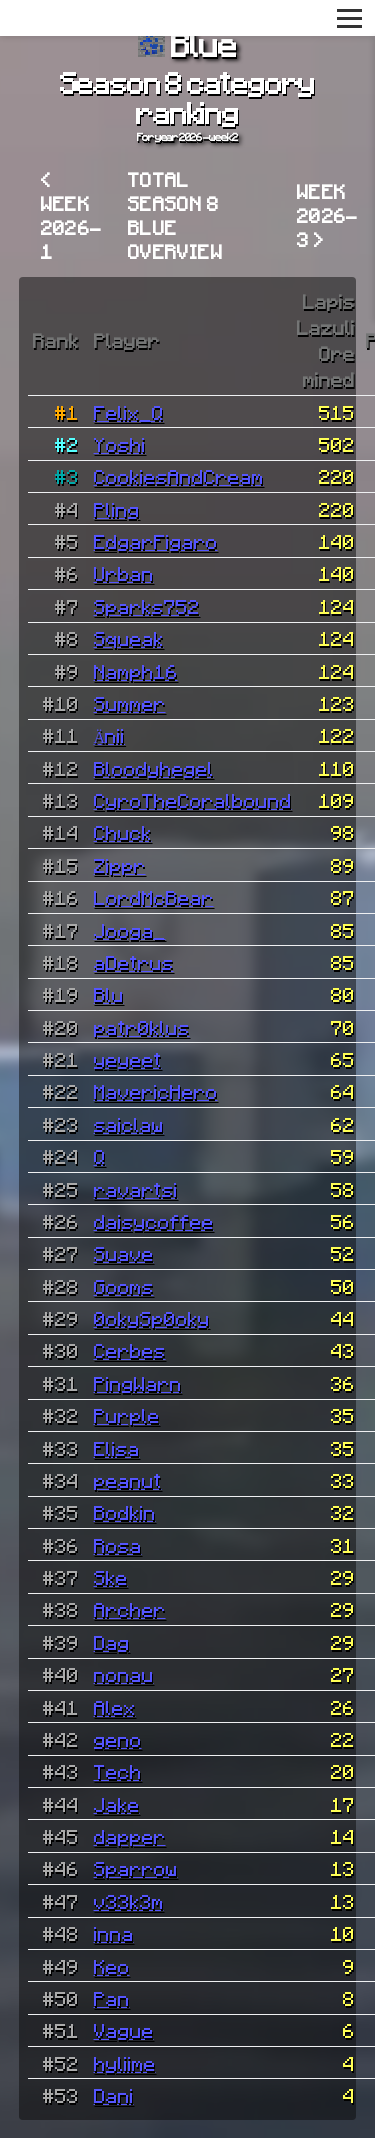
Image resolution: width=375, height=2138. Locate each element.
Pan (112, 1998)
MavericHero (156, 1091)
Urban (124, 573)
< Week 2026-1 (72, 215)
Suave (124, 1253)
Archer (130, 1609)
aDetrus (134, 962)
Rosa (118, 1545)
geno (118, 1739)
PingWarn (138, 1383)
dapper (130, 1836)
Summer (130, 703)
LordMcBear (154, 897)
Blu (109, 994)
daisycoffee (154, 1221)
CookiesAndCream (179, 476)
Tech (118, 1771)
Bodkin (125, 1512)
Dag (112, 1642)
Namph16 (136, 671)
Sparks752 (147, 606)
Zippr (120, 865)
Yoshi (120, 444)
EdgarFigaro (156, 541)
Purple (127, 1415)
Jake (117, 1804)
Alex (115, 1707)
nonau (124, 1674)
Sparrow (136, 1868)
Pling (117, 509)
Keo (112, 1966)
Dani (114, 2095)
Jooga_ (130, 930)
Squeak (129, 638)
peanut (128, 1480)
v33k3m (129, 1901)
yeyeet (128, 1059)
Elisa (117, 1448)
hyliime (125, 2063)
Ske (111, 1577)
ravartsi (136, 1189)
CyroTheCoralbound (193, 800)
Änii (110, 735)
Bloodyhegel (154, 768)
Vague (124, 2030)
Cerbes (130, 1350)
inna (114, 1933)
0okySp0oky (152, 1318)
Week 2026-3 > (328, 215)
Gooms (124, 1286)
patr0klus (142, 1027)
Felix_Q (129, 412)
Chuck (123, 832)
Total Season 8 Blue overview (175, 215)
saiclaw (129, 1124)
